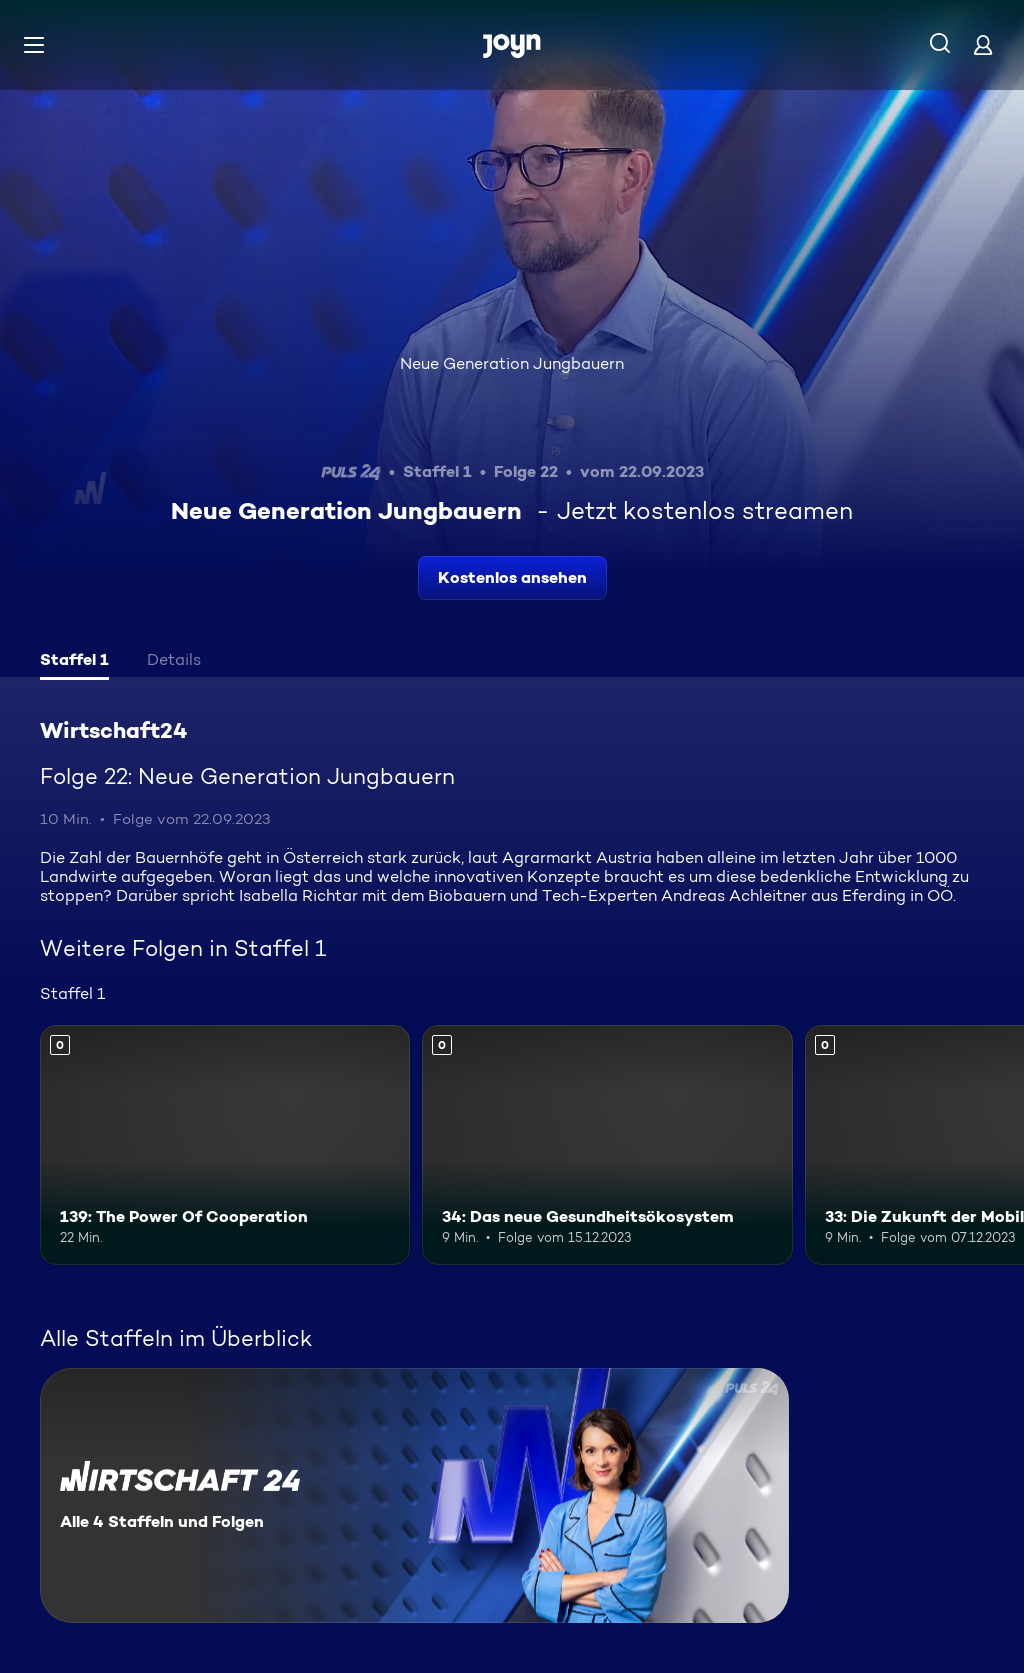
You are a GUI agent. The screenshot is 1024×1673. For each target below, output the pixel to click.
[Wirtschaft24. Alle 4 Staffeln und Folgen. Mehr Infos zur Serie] (414, 1495)
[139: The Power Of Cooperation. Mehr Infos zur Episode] (225, 1145)
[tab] (74, 662)
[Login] (983, 44)
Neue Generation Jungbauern (512, 363)
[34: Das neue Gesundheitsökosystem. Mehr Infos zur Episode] (607, 1145)
